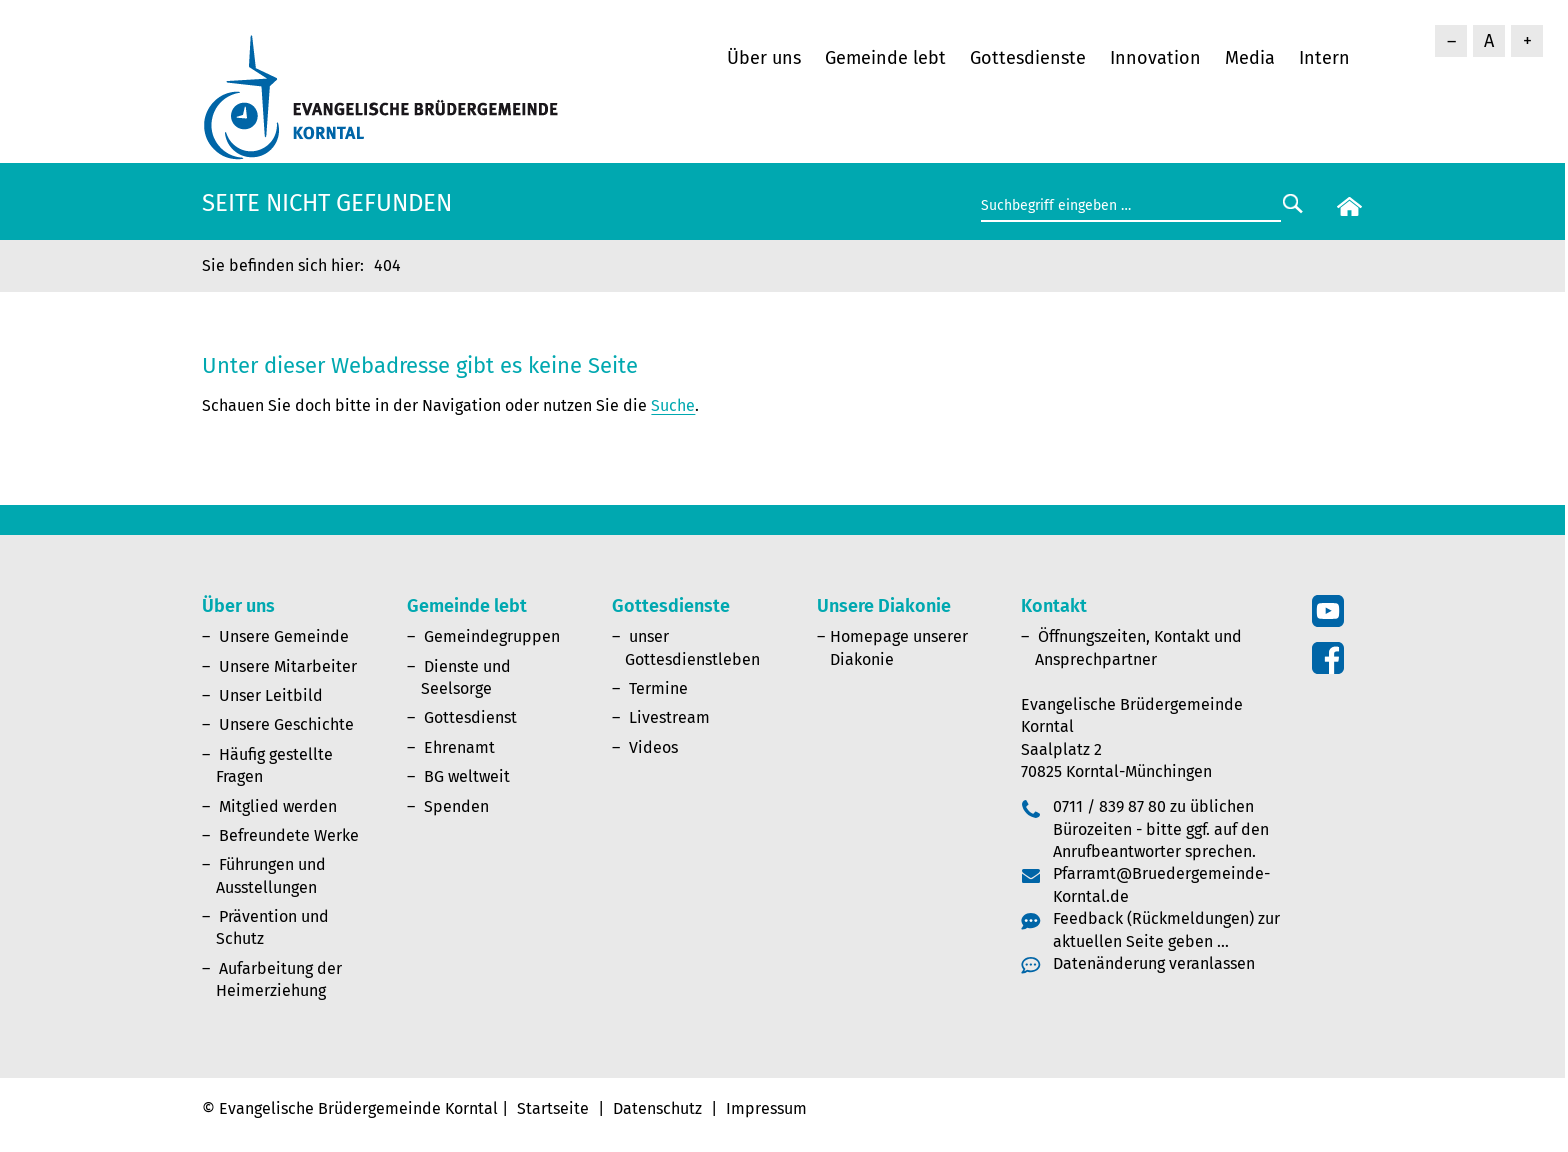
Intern (1324, 58)
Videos (653, 747)
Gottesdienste (1028, 58)
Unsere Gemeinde (284, 636)
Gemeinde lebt (885, 58)
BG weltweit (467, 776)
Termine (658, 688)
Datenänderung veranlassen (1154, 963)
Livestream (669, 717)
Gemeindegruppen (492, 636)
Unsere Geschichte (286, 724)
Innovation (1155, 58)
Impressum (766, 1108)
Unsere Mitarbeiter (288, 666)
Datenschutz (657, 1108)
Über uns (764, 58)
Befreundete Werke (289, 835)
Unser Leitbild (271, 695)
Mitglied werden (278, 806)
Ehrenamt (459, 747)
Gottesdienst (470, 717)
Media (1250, 58)
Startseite (553, 1108)
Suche (673, 405)
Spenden (456, 806)
